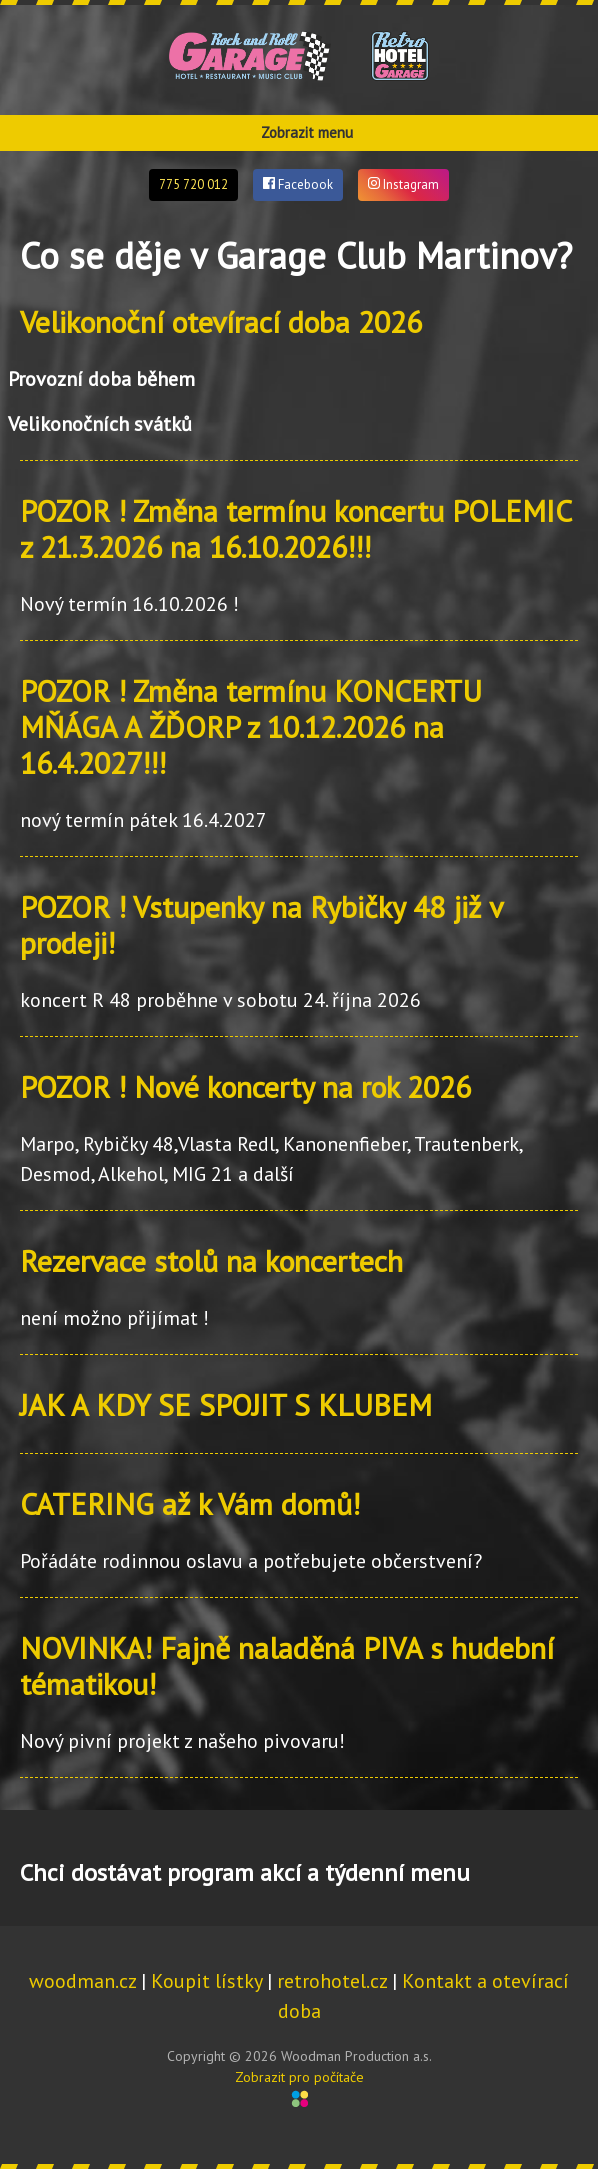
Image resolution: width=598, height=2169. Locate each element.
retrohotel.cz (332, 1981)
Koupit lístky (206, 1981)
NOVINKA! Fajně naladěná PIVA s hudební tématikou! (287, 1665)
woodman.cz (82, 1981)
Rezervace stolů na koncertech (211, 1260)
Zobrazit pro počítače (299, 2077)
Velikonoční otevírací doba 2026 (221, 321)
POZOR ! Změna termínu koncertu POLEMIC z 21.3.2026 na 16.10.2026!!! (295, 528)
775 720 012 (193, 184)
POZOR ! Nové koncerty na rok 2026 (245, 1086)
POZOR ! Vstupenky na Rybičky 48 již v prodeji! (261, 924)
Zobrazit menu (307, 132)
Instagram (403, 184)
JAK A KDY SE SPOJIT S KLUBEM (226, 1404)
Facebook (298, 184)
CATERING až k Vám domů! (190, 1503)
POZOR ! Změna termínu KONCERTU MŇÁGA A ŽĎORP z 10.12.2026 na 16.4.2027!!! (251, 726)
